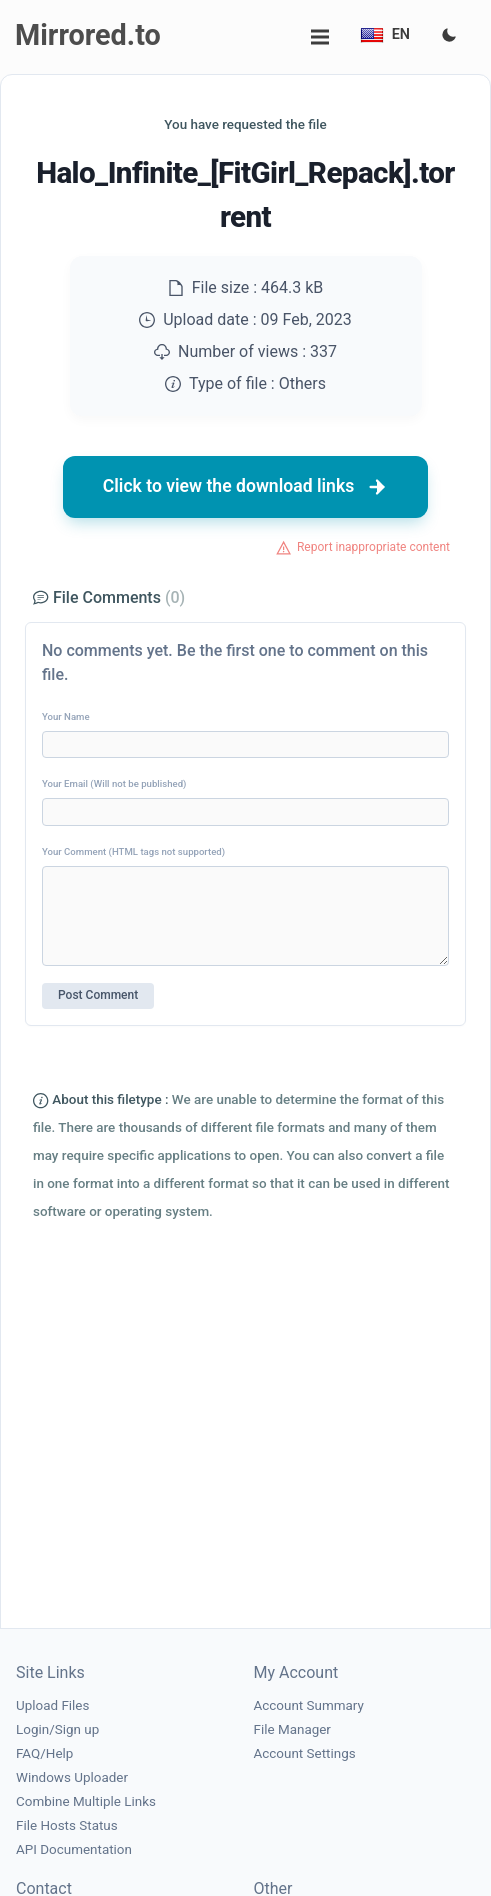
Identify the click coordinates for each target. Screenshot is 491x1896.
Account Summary (309, 1705)
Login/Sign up (57, 1729)
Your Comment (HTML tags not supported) (133, 851)
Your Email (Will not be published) (114, 783)
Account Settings (305, 1753)
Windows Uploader (72, 1777)
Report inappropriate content (373, 547)
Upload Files (52, 1705)
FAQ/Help (44, 1753)
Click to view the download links (246, 487)
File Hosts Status (67, 1825)
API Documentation (74, 1849)
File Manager (292, 1729)
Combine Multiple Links (86, 1801)
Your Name (66, 716)
